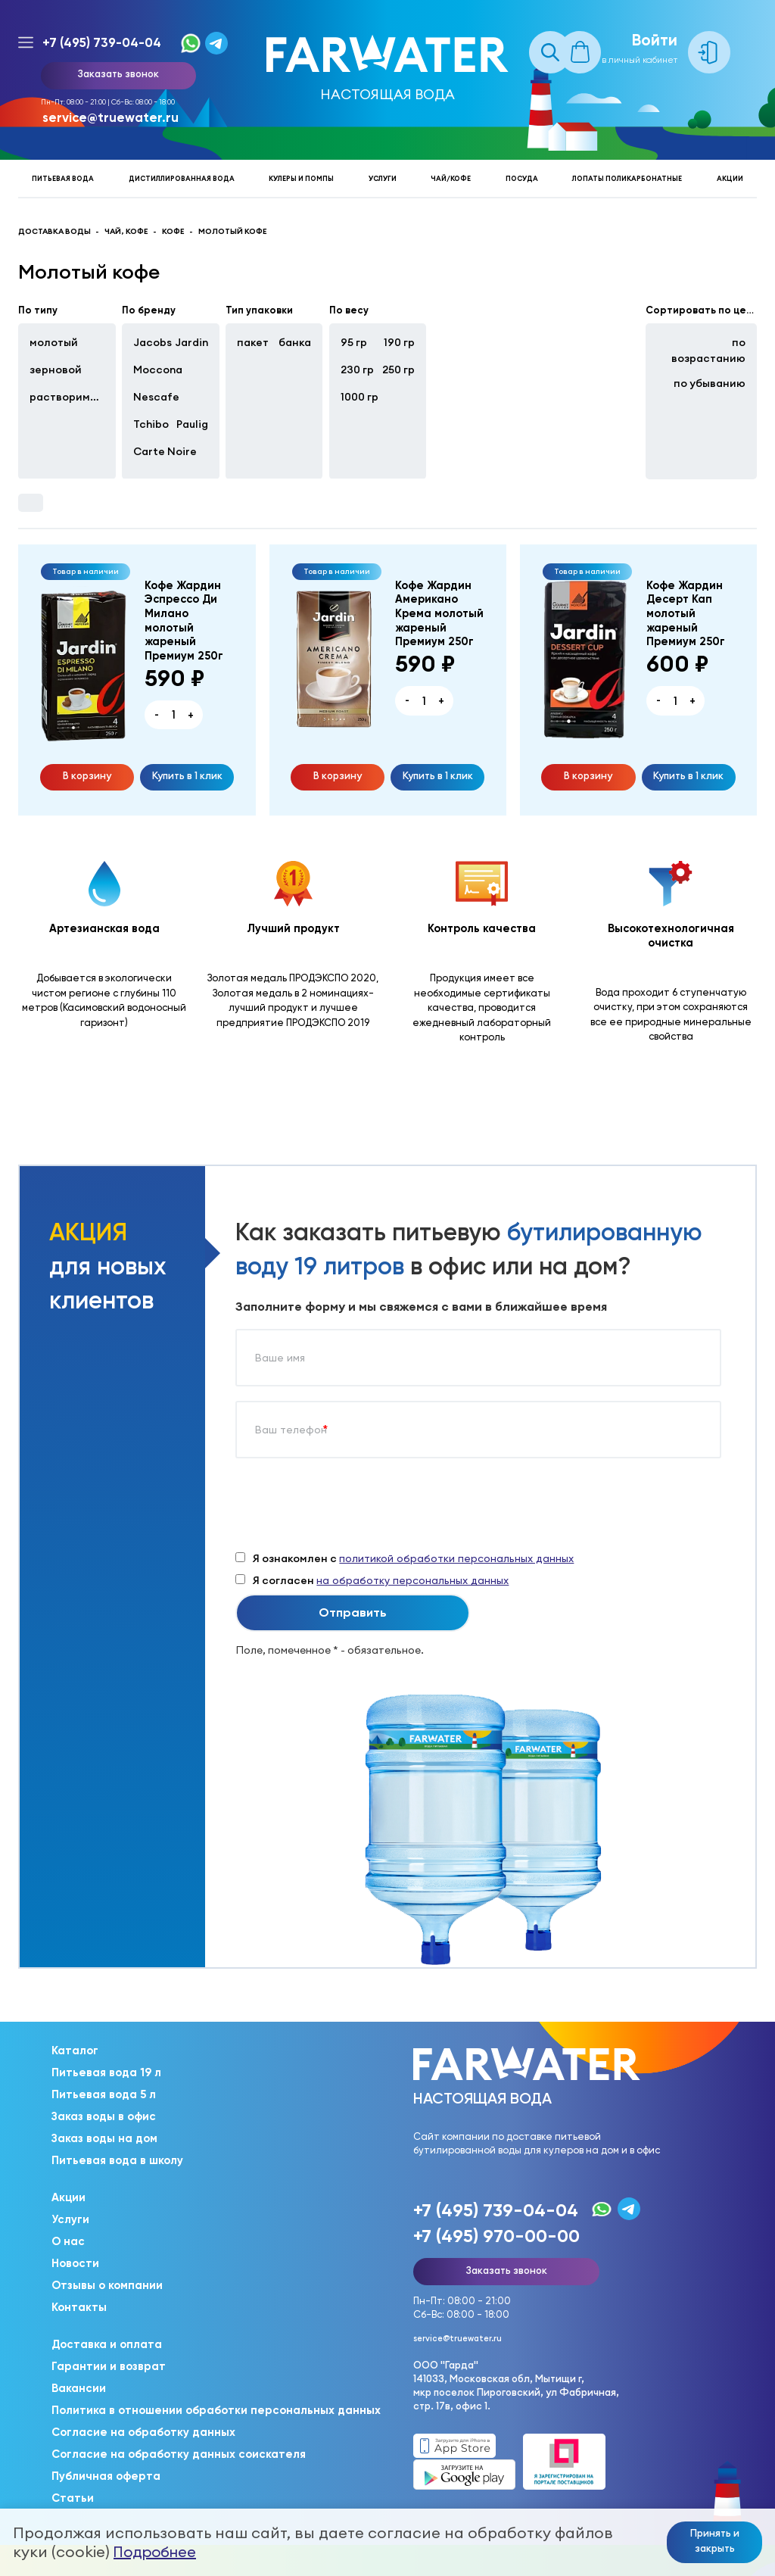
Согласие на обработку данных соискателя (178, 2454)
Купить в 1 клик (187, 775)
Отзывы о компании (107, 2285)
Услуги (383, 178)
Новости (75, 2263)
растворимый (67, 397)
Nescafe (156, 397)
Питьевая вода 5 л (103, 2094)
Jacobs (152, 342)
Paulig (192, 424)
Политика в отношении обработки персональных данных (216, 2410)
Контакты (79, 2307)
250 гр (398, 369)
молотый (54, 342)
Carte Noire (165, 451)
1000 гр (359, 397)
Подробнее (155, 2552)
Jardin (191, 342)
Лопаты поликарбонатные (627, 178)
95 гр (354, 342)
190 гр (399, 342)
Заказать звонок (118, 73)
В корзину (87, 775)
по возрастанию (708, 350)
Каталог (74, 2050)
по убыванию (709, 383)
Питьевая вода (63, 178)
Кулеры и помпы (301, 178)
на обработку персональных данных (412, 1580)
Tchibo (151, 424)
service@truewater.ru (110, 117)
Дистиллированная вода (182, 178)
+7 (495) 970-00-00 (496, 2236)
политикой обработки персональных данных (456, 1558)
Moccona (157, 369)
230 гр (357, 369)
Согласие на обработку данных (143, 2432)
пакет (253, 342)
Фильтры (30, 503)
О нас (68, 2241)
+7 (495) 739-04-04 (101, 42)
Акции (730, 178)
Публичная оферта (105, 2476)
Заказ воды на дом (104, 2138)
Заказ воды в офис (103, 2116)
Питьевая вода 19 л (106, 2072)
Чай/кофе (451, 178)
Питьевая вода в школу (117, 2160)
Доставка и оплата (106, 2344)
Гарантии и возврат (108, 2366)
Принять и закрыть (714, 2540)
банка (295, 342)
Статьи (72, 2498)
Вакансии (78, 2388)
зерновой (56, 369)
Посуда (522, 178)
